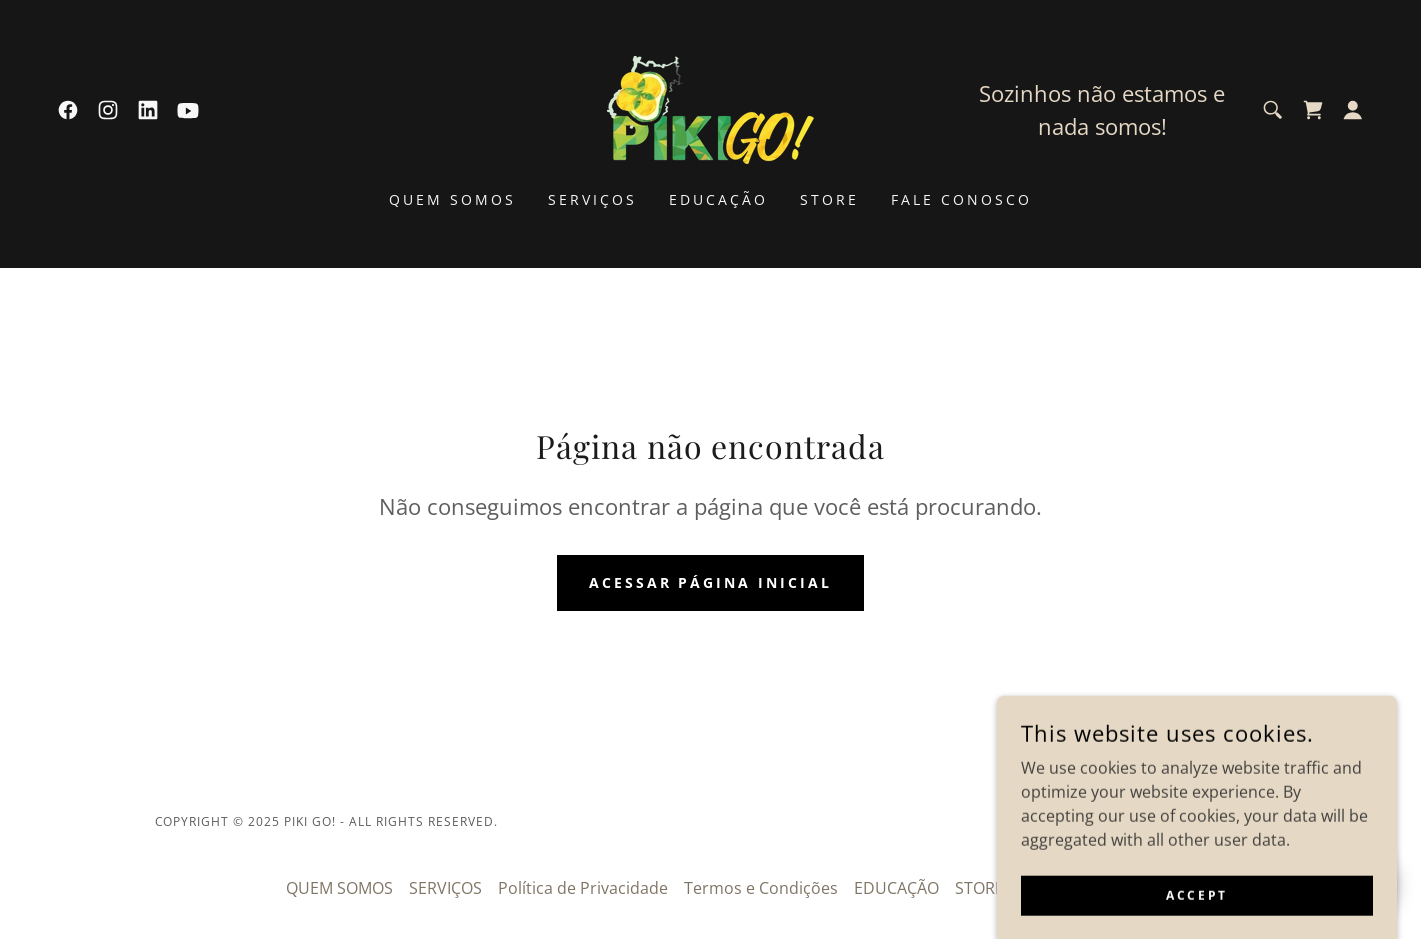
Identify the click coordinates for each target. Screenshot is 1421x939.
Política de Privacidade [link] (583, 888)
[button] (1353, 110)
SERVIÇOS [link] (592, 199)
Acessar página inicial (711, 582)
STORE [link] (829, 199)
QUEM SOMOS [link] (452, 199)
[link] (68, 110)
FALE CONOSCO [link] (961, 199)
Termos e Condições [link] (761, 888)
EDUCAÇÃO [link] (718, 199)
